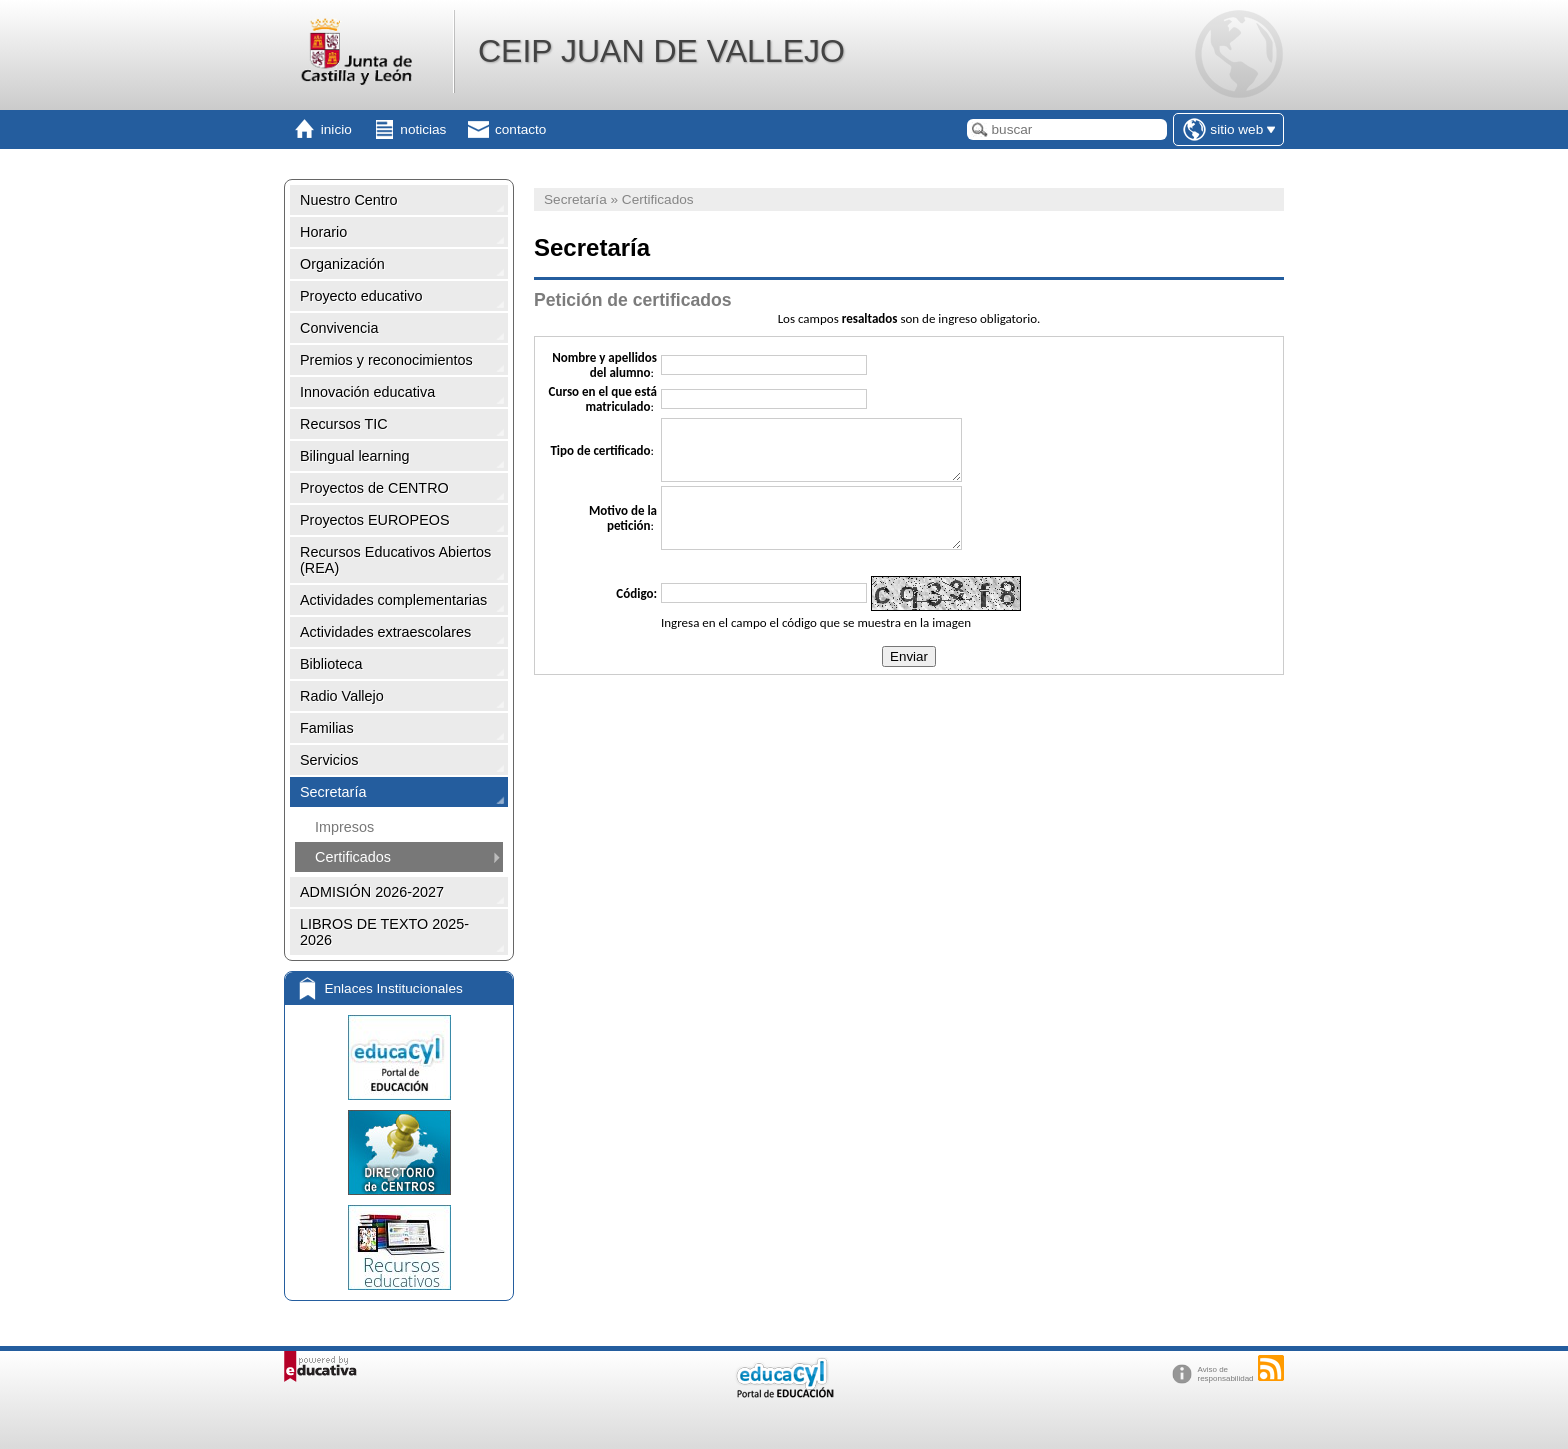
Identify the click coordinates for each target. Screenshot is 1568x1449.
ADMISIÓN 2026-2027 (372, 892)
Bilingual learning (355, 456)
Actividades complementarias (393, 600)
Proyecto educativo (361, 296)
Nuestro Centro (349, 200)
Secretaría (333, 792)
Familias (327, 728)
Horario (323, 232)
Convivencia (339, 328)
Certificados (353, 857)
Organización (342, 264)
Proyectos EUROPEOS (375, 520)
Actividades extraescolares (385, 632)
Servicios (329, 760)
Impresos (344, 827)
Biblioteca (331, 664)
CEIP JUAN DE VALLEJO (661, 51)
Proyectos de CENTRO (374, 488)
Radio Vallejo (342, 696)
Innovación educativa (367, 392)
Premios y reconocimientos (386, 360)
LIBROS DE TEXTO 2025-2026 (384, 932)
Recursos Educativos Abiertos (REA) (395, 560)
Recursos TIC (344, 424)
